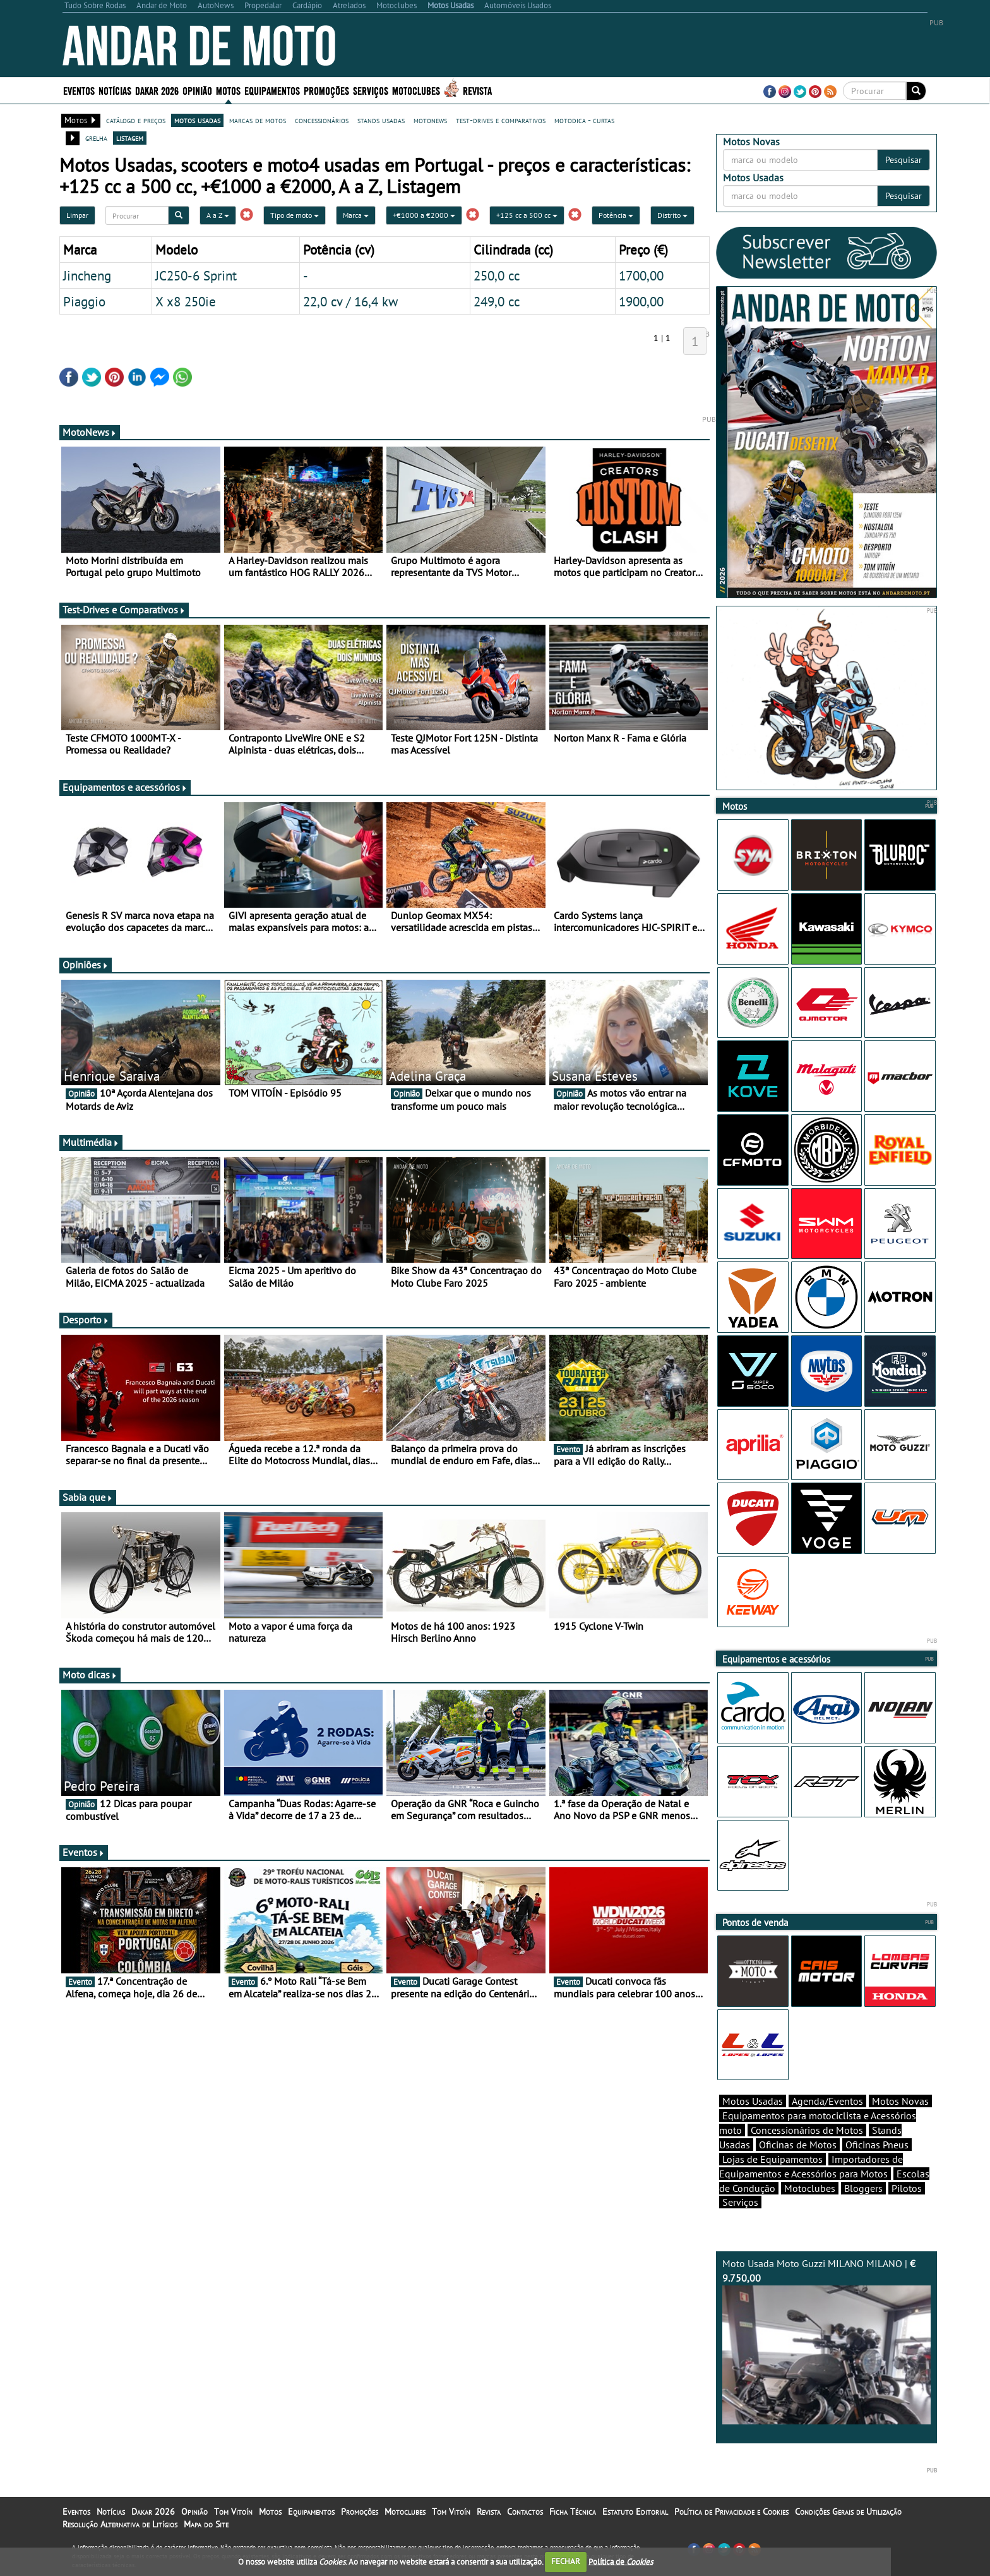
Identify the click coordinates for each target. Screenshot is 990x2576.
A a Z (217, 215)
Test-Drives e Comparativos (124, 609)
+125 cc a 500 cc (527, 215)
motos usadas (197, 120)
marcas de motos (257, 120)
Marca (356, 215)
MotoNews (90, 432)
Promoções (326, 90)
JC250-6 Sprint (196, 275)
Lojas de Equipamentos (772, 2159)
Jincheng (87, 275)
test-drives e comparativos (501, 120)
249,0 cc (497, 301)
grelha (96, 137)
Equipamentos (272, 90)
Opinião (197, 90)
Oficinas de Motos (798, 2144)
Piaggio (84, 301)
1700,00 (641, 275)
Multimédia (91, 1142)
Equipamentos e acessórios (125, 787)
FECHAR (565, 2561)
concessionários (322, 120)
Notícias (114, 90)
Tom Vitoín (233, 2511)
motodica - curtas (584, 120)
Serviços (370, 90)
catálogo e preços (135, 120)
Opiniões (86, 964)
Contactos (525, 2511)
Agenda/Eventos (827, 2101)
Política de (620, 2561)
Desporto (86, 1319)
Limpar (77, 215)
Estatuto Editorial (635, 2511)
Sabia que (88, 1497)
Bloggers (863, 2188)
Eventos (79, 90)
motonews (430, 120)
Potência (616, 215)
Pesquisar (903, 160)
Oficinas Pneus (877, 2144)
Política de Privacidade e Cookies (731, 2511)
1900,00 (641, 301)
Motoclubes (416, 90)
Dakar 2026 (157, 90)
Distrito (672, 215)
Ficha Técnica (572, 2511)
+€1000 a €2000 (424, 215)
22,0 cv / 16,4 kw (350, 301)
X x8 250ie (185, 301)
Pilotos (907, 2188)
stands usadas (381, 120)
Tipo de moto (294, 215)
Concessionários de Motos (807, 2130)
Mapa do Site (206, 2524)
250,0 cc (497, 275)
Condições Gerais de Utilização (848, 2511)
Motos (228, 90)
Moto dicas (90, 1674)
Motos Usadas (752, 2101)
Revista (477, 90)
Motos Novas (900, 2101)
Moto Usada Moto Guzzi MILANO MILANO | (826, 2340)
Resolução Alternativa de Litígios (120, 2524)
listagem (129, 137)
